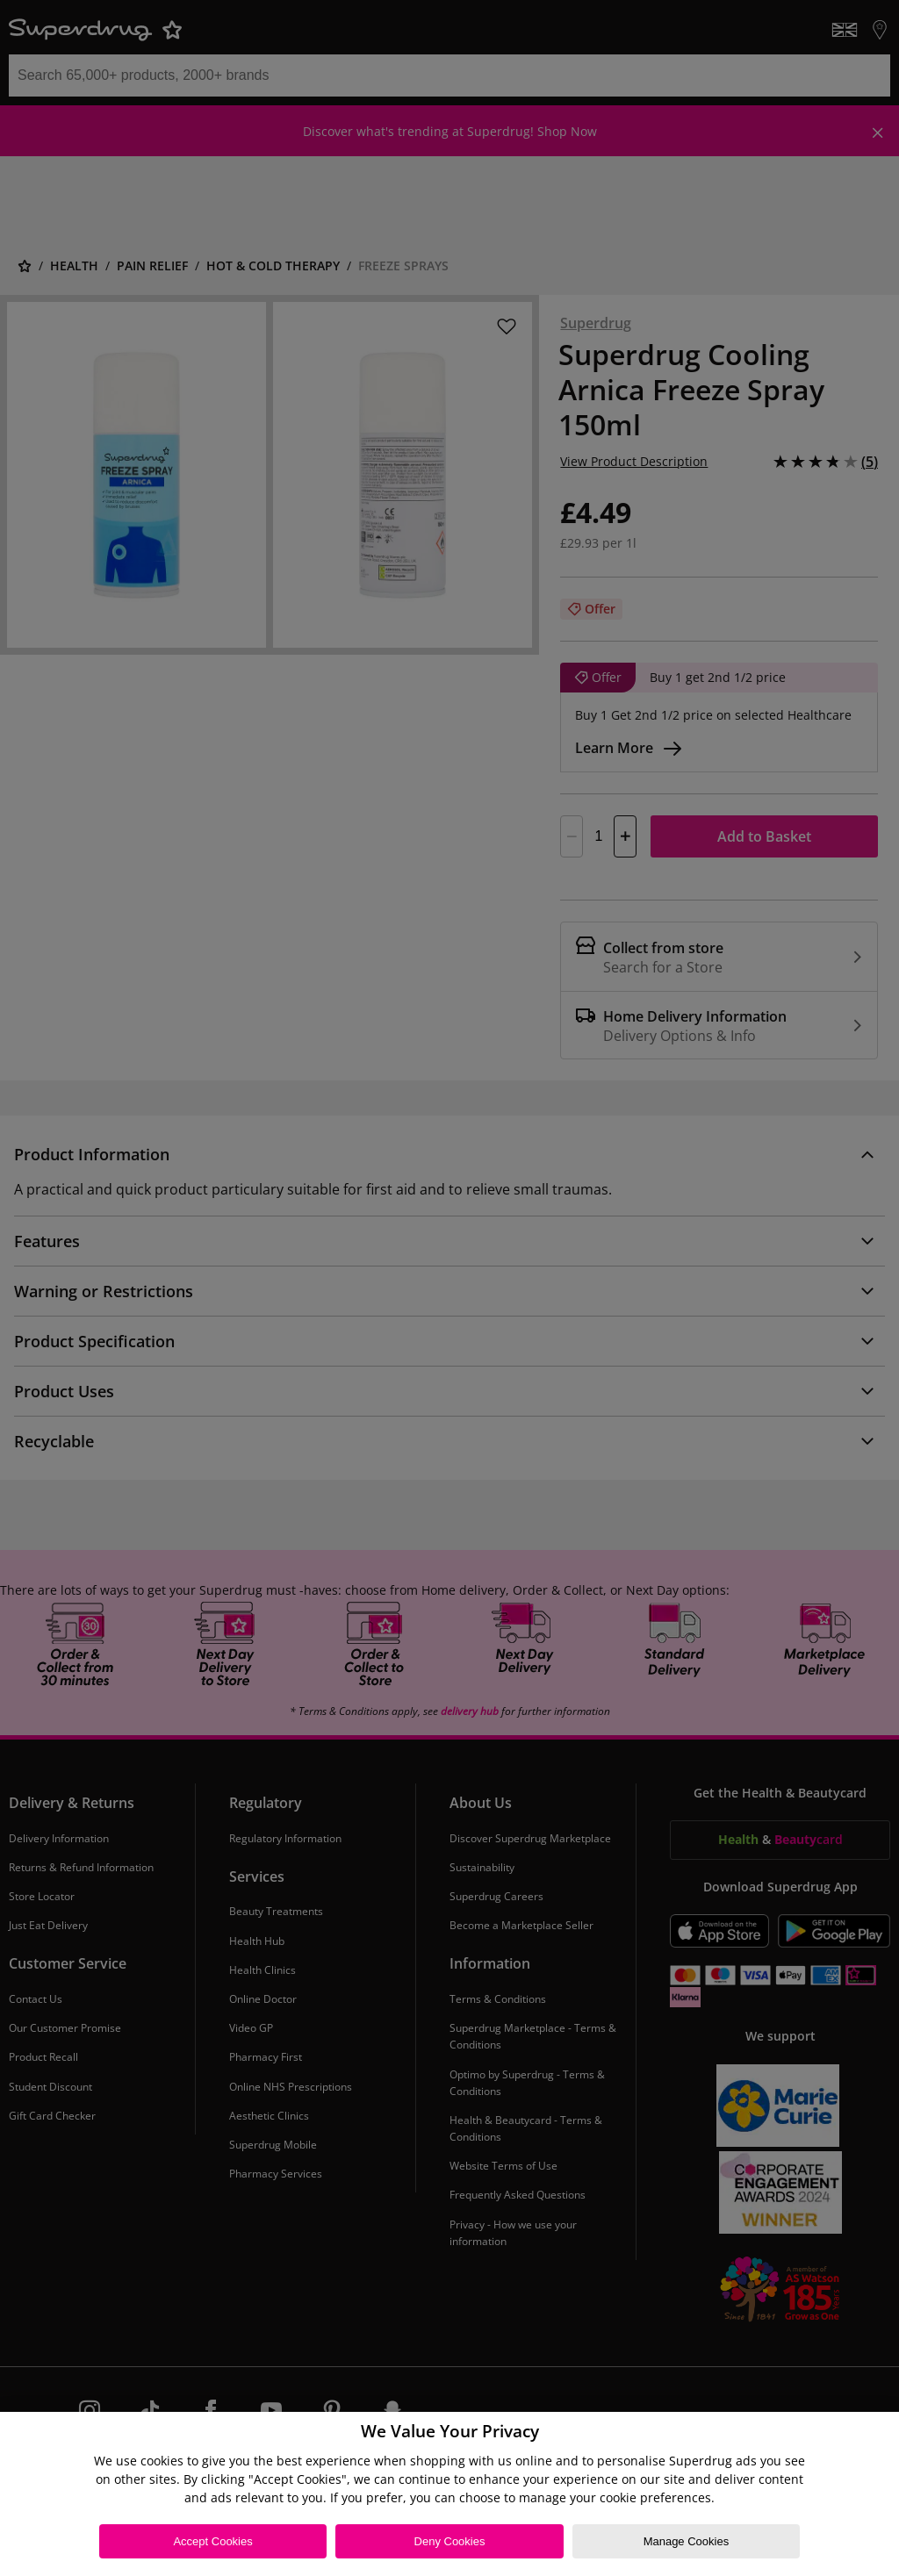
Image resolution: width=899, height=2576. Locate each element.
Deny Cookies (449, 2541)
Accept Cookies (212, 2541)
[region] (449, 2494)
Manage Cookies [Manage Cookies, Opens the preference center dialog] (687, 2541)
